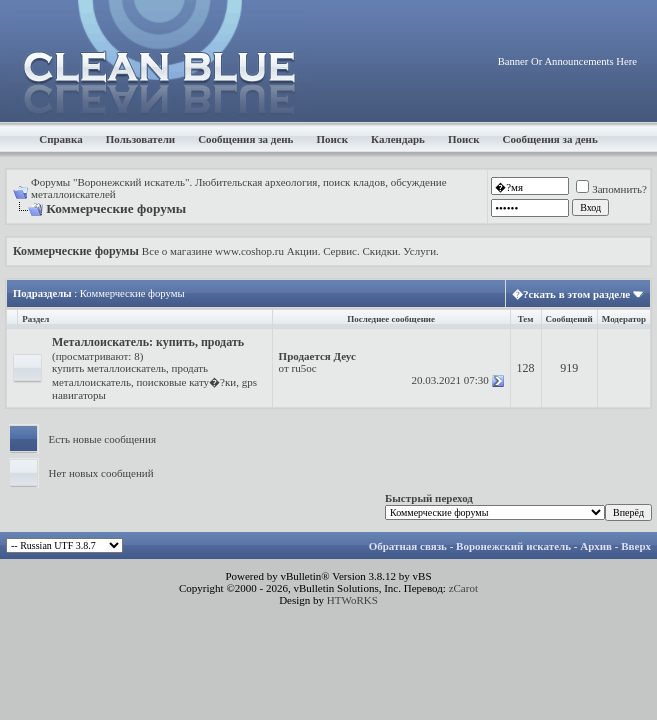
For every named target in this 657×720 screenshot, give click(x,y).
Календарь (398, 139)
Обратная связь (408, 546)
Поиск (332, 139)
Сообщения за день (245, 139)
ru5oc (304, 368)
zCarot (463, 588)
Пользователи (140, 139)
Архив (596, 546)
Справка (61, 139)
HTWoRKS (352, 600)
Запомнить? (611, 189)
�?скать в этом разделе (571, 294)
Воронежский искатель (513, 546)
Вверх (636, 546)
